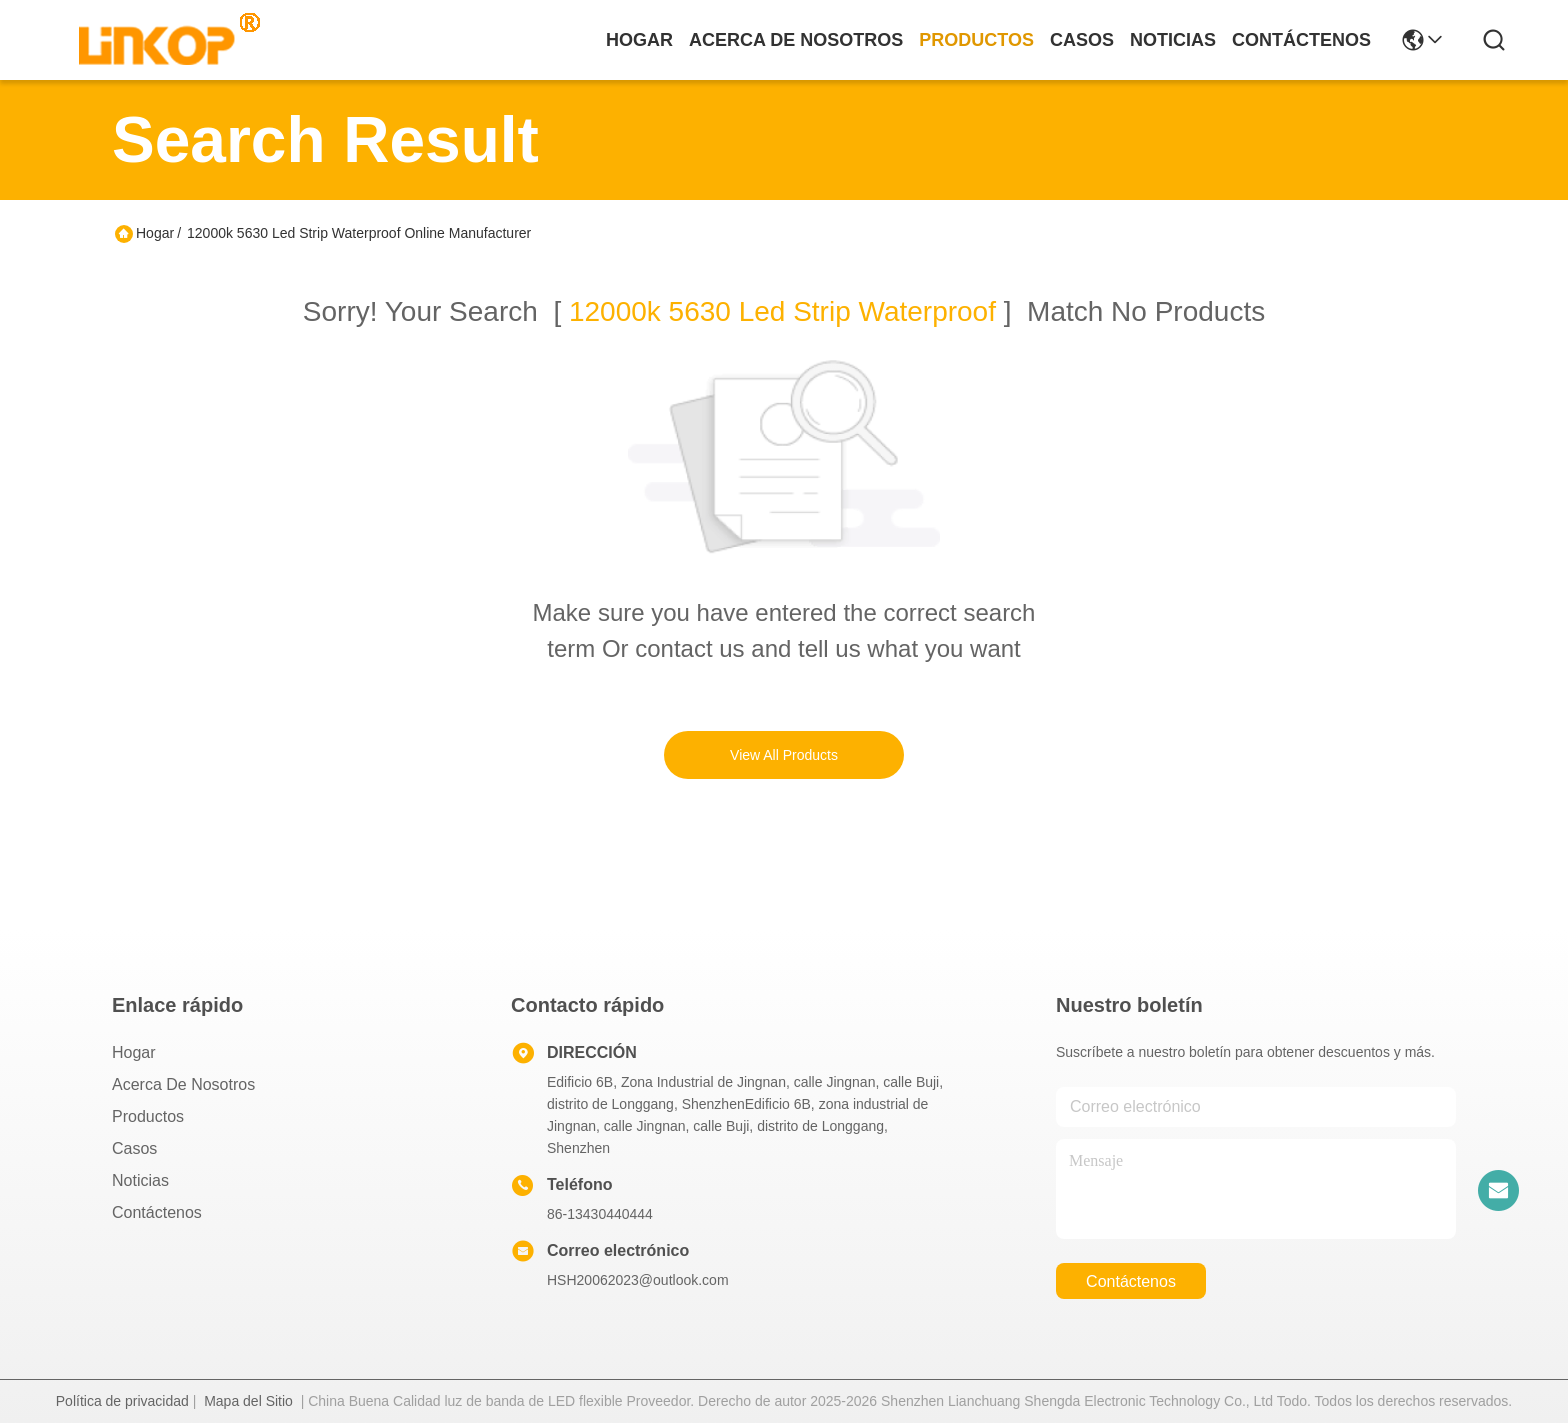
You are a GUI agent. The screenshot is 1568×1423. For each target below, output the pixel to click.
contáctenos (1301, 40)
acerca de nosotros (796, 40)
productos (976, 40)
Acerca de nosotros (183, 1084)
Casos (134, 1148)
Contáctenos (157, 1212)
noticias (1173, 40)
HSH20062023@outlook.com (638, 1280)
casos (1082, 40)
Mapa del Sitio (248, 1401)
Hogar (639, 40)
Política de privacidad (122, 1401)
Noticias (140, 1180)
